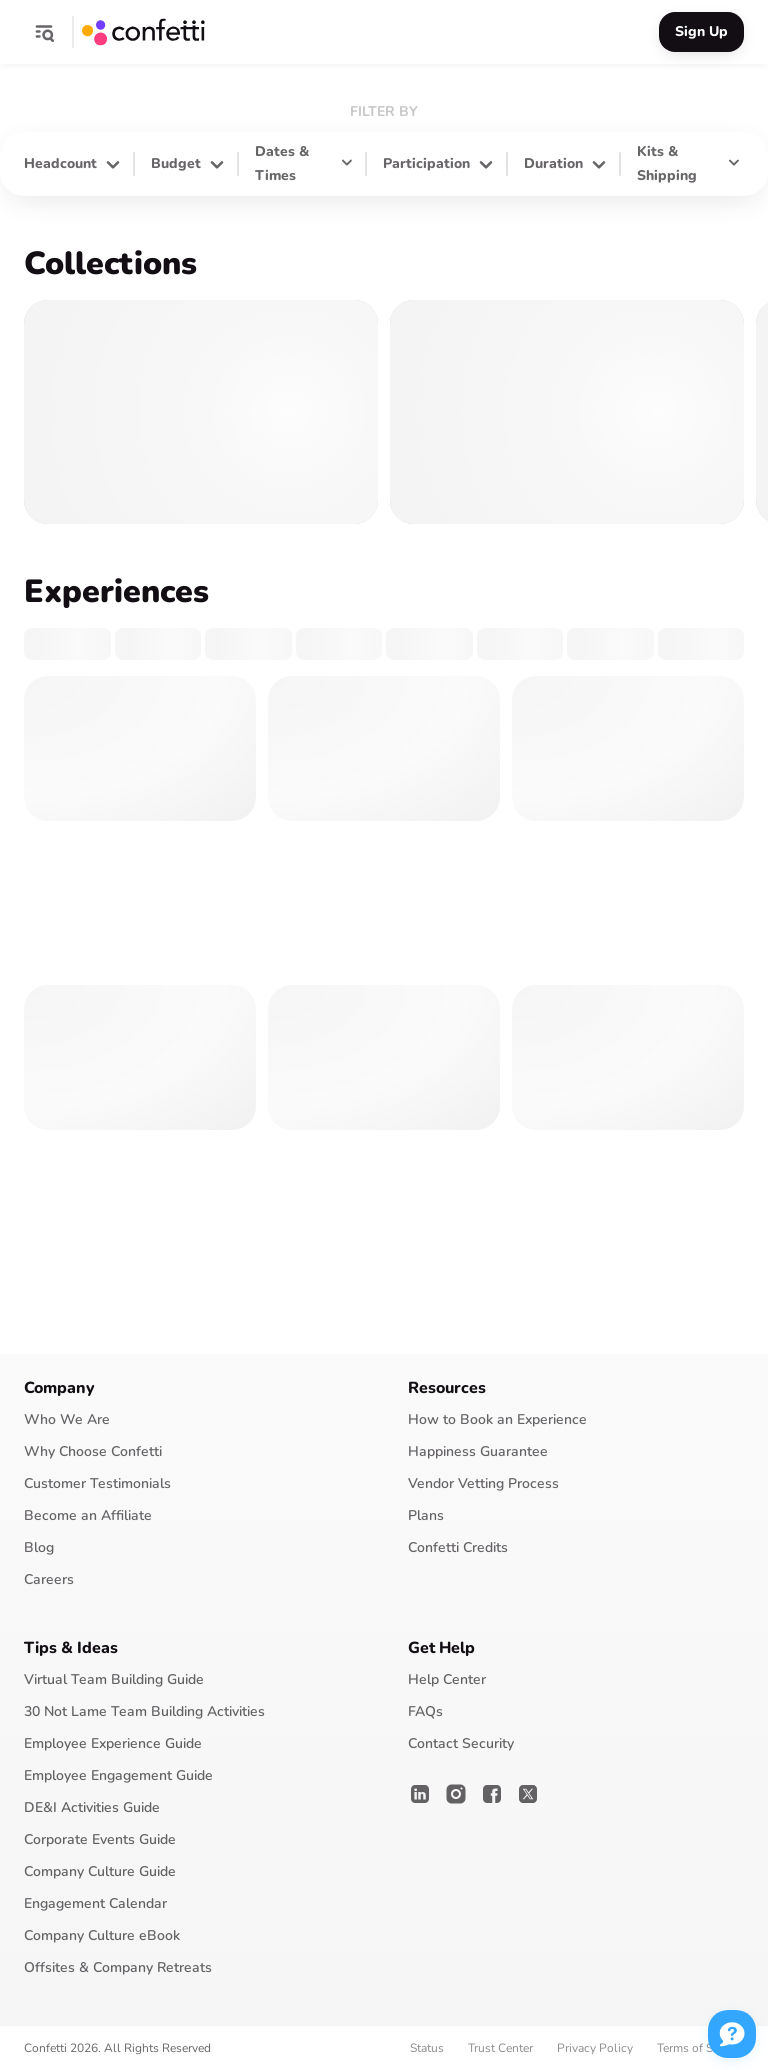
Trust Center (500, 2048)
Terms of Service (700, 2048)
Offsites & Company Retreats (118, 1967)
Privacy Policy (595, 2048)
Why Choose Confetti (93, 1451)
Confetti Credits (458, 1547)
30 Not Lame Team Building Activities (144, 1711)
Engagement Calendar (95, 1903)
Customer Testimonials (97, 1483)
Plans (426, 1515)
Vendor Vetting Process (483, 1483)
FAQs (425, 1711)
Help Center (447, 1679)
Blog (39, 1547)
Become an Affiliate (88, 1515)
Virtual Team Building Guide (114, 1679)
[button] (44, 32)
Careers (49, 1579)
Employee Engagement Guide (118, 1775)
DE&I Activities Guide (92, 1807)
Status (427, 2048)
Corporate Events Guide (100, 1839)
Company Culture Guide (100, 1871)
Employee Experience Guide (113, 1743)
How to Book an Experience (497, 1419)
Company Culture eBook (102, 1935)
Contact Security (461, 1743)
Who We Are (67, 1419)
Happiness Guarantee (478, 1451)
